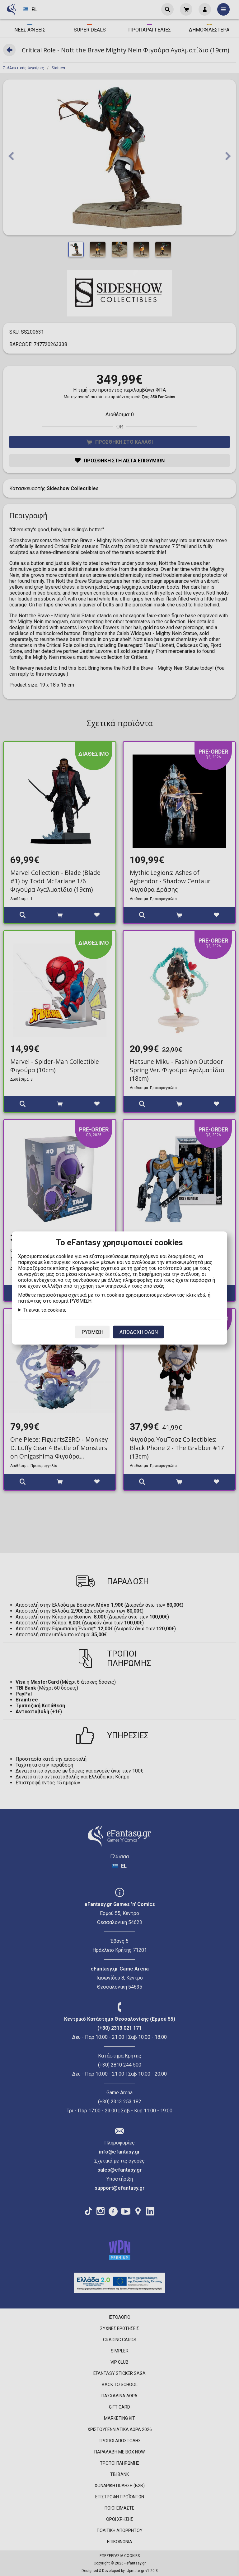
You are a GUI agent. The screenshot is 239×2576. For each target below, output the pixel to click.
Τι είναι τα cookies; (44, 1310)
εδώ (202, 1295)
